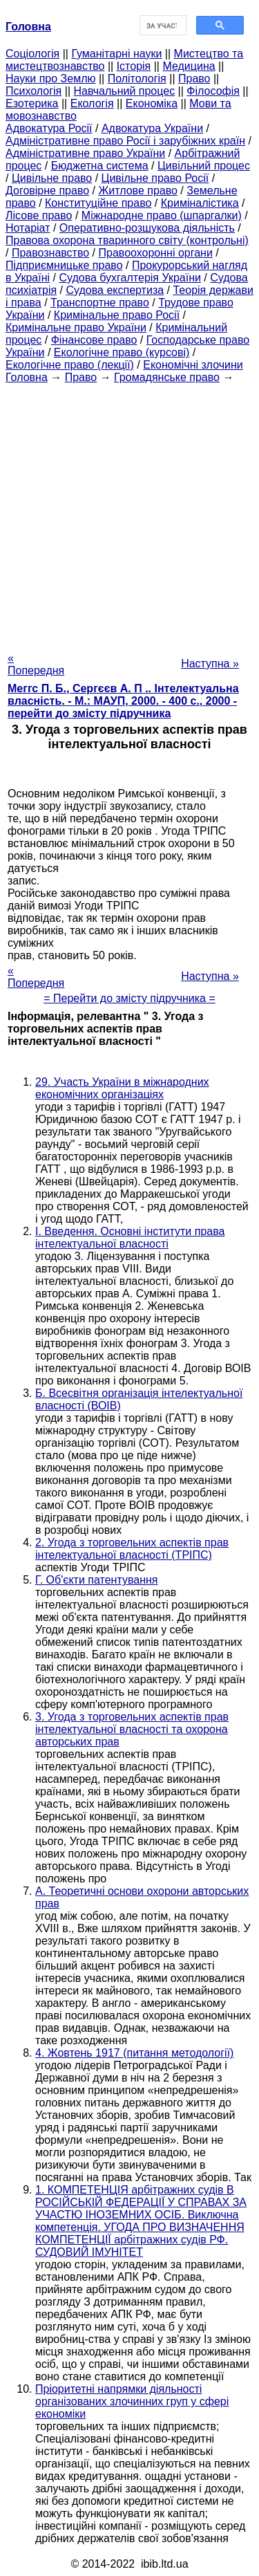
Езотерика (32, 103)
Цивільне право (52, 178)
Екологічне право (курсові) (122, 352)
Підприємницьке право (64, 265)
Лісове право (39, 215)
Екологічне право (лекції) (70, 365)
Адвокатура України (152, 128)
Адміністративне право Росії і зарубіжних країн (125, 141)
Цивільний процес (203, 166)
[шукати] (162, 25)
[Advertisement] (129, 513)
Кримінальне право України (76, 327)
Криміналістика (200, 203)
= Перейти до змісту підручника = (129, 998)
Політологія (137, 78)
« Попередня (36, 664)
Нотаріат (28, 228)
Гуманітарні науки (116, 53)
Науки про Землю (50, 78)
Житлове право (137, 190)
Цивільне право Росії (155, 178)
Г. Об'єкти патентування (96, 1580)
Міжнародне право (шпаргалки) (161, 215)
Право (194, 78)
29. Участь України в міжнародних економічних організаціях (122, 1088)
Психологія (33, 91)
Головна (27, 377)
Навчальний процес (124, 91)
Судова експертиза (115, 290)
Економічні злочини (192, 365)
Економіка (152, 103)
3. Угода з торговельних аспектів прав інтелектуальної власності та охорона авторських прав (132, 1729)
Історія (134, 66)
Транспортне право (99, 302)
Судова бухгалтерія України (130, 278)
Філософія (213, 91)
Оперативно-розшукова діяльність (147, 228)
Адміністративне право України (85, 153)
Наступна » (210, 663)
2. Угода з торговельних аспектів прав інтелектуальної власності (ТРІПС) (132, 1549)
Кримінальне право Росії (117, 315)
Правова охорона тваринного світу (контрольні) (127, 240)
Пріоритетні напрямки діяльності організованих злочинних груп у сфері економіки (132, 2401)
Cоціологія (32, 53)
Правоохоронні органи (156, 253)
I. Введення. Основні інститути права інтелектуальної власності (129, 1237)
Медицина (188, 66)
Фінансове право (94, 340)
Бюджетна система (99, 166)
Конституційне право (98, 203)
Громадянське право (167, 377)
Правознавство (50, 253)
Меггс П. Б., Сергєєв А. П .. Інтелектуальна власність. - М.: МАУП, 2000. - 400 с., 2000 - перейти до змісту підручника (123, 701)
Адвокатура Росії (49, 128)
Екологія (92, 103)
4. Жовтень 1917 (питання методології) (134, 2053)
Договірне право (47, 190)
